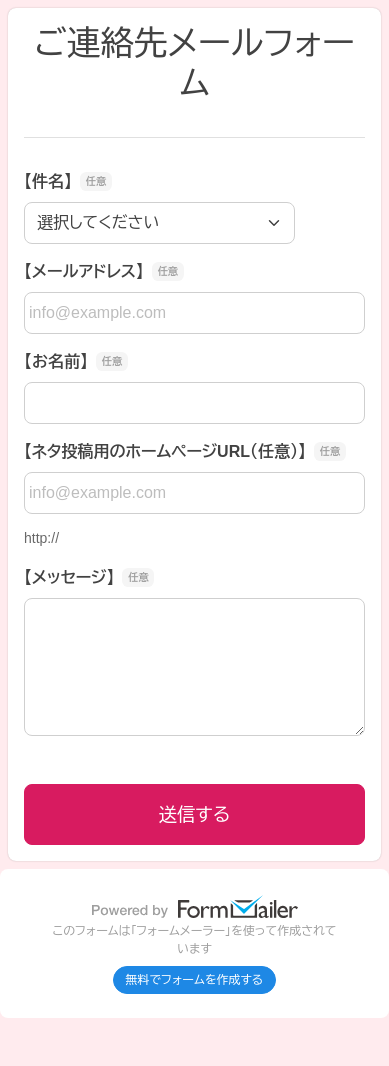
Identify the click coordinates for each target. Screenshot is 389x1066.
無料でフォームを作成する (195, 980)
